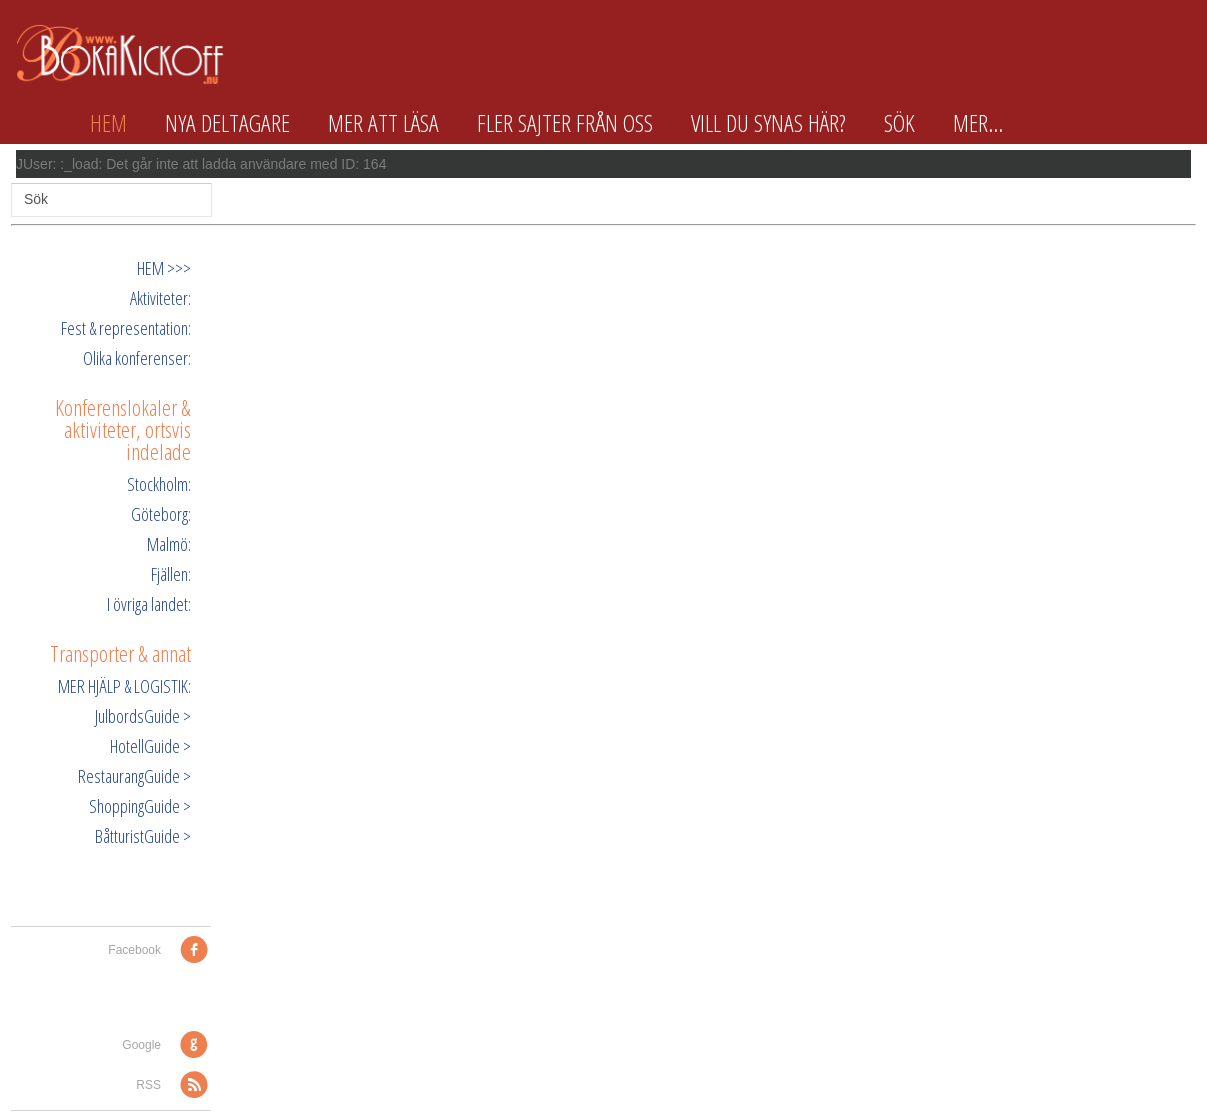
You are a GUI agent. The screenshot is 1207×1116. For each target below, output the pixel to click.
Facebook (134, 950)
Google (141, 1045)
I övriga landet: (149, 604)
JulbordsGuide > (143, 716)
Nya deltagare (227, 123)
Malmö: (169, 544)
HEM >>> (164, 268)
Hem (108, 123)
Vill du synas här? (768, 123)
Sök (899, 123)
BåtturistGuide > (143, 836)
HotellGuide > (150, 746)
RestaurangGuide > (134, 776)
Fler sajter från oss (565, 123)
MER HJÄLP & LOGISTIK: (124, 686)
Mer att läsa (383, 123)
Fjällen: (171, 574)
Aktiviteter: (160, 298)
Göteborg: (161, 514)
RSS (148, 1085)
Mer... (978, 123)
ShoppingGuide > (140, 806)
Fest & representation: (126, 328)
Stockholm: (159, 484)
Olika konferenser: (137, 358)
